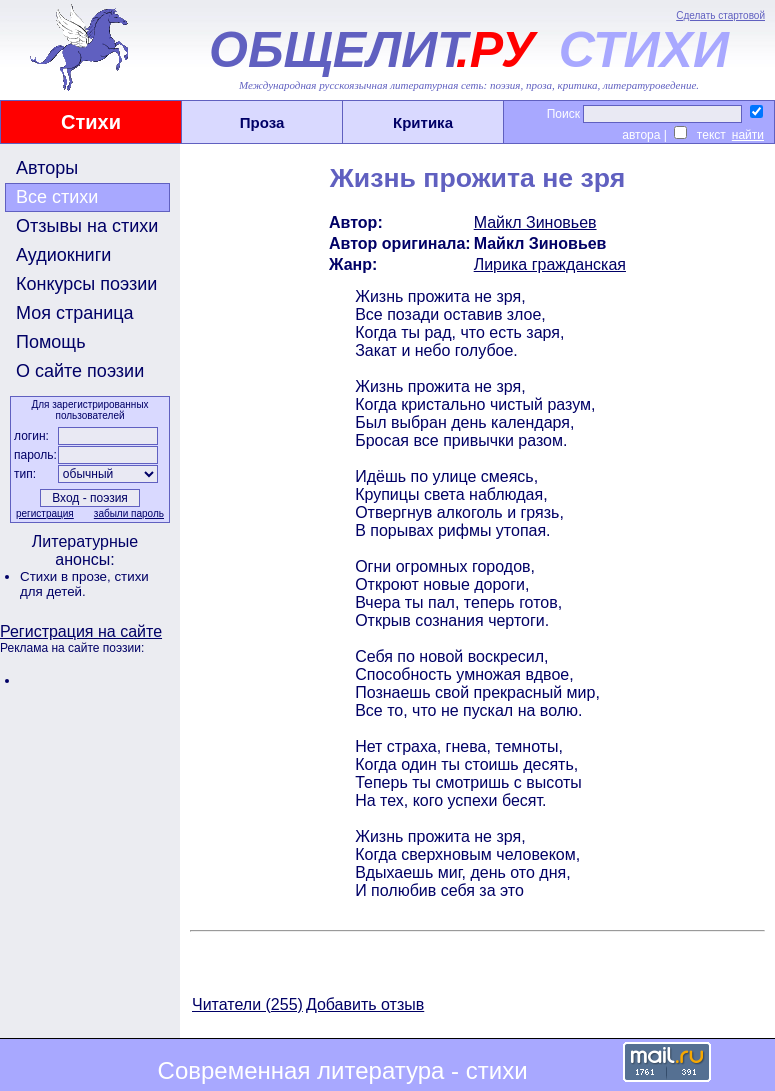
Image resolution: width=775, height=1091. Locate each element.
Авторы (47, 168)
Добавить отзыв (365, 1004)
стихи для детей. (84, 584)
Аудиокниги (63, 255)
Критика (423, 122)
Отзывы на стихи (87, 226)
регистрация (45, 513)
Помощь (51, 342)
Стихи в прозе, (67, 576)
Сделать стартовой (720, 15)
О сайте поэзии (80, 371)
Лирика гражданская (550, 264)
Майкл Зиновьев (535, 222)
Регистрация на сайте (81, 631)
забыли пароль (129, 513)
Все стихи (57, 197)
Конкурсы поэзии (86, 284)
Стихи (91, 122)
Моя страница (75, 313)
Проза (262, 122)
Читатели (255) (247, 1004)
